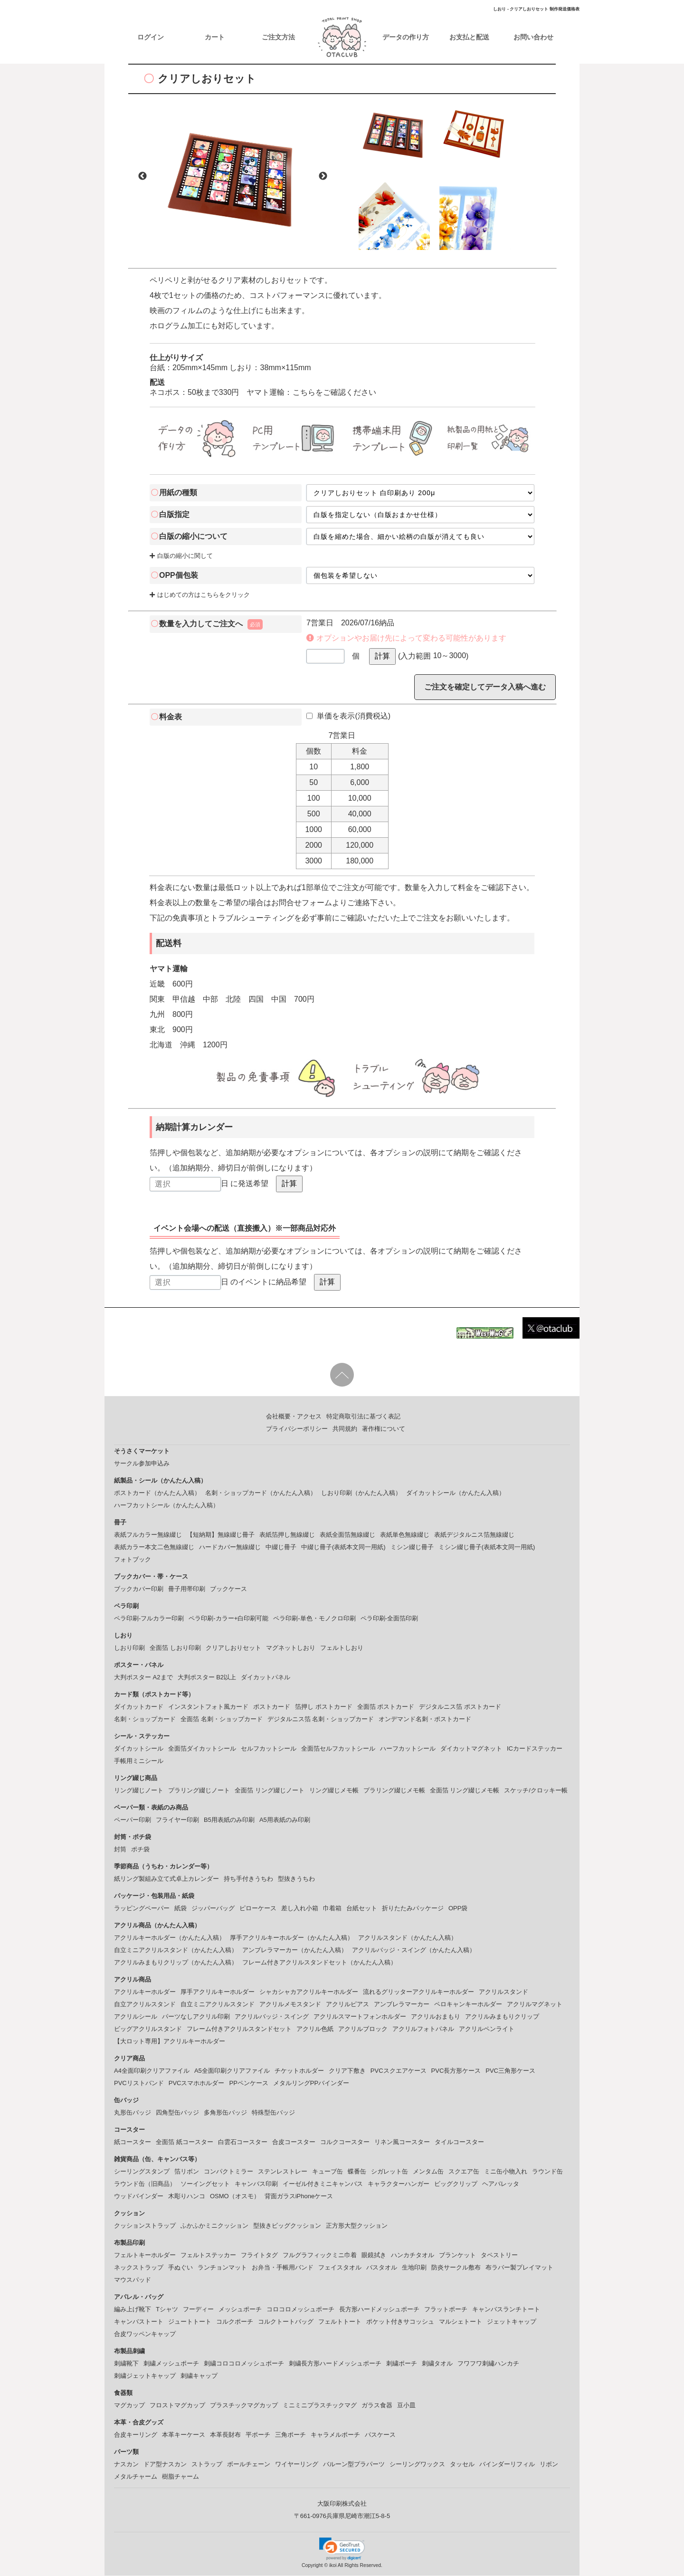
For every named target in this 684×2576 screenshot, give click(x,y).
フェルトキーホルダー (145, 2255)
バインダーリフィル (507, 2464)
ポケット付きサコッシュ (400, 2322)
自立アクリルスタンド (145, 2004)
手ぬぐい (180, 2267)
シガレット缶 (389, 2171)
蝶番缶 (357, 2171)
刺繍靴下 (126, 2363)
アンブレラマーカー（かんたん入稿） (294, 1950)
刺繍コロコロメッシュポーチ (244, 2363)
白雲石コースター (242, 2142)
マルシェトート (460, 2322)
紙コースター (132, 2142)
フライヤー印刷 (177, 1820)
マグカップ (129, 2405)
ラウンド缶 (547, 2171)
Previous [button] (142, 177)
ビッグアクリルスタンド (148, 2029)
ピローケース (257, 1908)
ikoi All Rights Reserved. (355, 2566)
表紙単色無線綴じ (404, 1535)
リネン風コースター (402, 2142)
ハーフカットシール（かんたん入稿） (166, 1505)
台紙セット (361, 1908)
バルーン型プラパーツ (354, 2464)
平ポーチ (258, 2435)
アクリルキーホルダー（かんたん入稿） (169, 1938)
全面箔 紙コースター (184, 2142)
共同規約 (344, 1429)
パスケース (380, 2435)
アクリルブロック (363, 2029)
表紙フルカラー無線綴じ (148, 1535)
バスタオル (381, 2267)
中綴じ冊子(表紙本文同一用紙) (343, 1547)
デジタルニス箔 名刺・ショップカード (320, 1719)
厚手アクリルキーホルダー (217, 1992)
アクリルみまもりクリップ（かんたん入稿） (176, 1962)
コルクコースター (345, 2142)
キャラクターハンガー (398, 2184)
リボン (549, 2464)
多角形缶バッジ (225, 2112)
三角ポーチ (290, 2435)
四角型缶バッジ (177, 2112)
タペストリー (499, 2255)
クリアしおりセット (233, 1648)
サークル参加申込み (142, 1463)
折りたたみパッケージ (413, 1908)
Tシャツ (167, 2309)
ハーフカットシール (408, 1748)
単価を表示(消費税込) (348, 716)
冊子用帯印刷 (186, 1589)
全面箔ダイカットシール (202, 1748)
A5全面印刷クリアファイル (232, 2071)
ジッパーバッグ (213, 1908)
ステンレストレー (282, 2171)
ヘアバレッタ (500, 2184)
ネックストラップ (138, 2267)
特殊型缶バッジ (273, 2112)
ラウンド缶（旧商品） (145, 2184)
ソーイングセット (205, 2184)
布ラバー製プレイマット (519, 2267)
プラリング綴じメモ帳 (394, 1790)
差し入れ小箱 (299, 1908)
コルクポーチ (234, 2322)
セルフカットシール (268, 1748)
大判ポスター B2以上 (207, 1677)
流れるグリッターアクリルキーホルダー (418, 1992)
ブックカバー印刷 (138, 1589)
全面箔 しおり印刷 (175, 1648)
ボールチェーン (248, 2464)
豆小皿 (406, 2405)
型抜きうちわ (296, 1879)
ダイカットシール (138, 1748)
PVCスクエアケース (398, 2071)
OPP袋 (457, 1908)
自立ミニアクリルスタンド (217, 2004)
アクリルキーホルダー (145, 1992)
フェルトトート (339, 2322)
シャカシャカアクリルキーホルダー (308, 1992)
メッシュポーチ (240, 2309)
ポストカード (271, 1707)
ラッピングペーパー (142, 1908)
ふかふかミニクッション (214, 2226)
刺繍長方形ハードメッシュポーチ (335, 2363)
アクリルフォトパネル (423, 2029)
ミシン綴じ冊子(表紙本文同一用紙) (486, 1547)
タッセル (462, 2464)
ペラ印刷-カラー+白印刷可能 (228, 1618)
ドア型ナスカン (165, 2464)
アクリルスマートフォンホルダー (360, 2017)
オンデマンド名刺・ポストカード (425, 1719)
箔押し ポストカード (323, 1707)
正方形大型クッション (357, 2226)
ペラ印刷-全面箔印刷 (389, 1618)
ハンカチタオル (412, 2255)
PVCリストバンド (139, 2083)
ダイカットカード (138, 1707)
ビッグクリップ (455, 2184)
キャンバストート (138, 2322)
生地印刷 (414, 2267)
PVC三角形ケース (510, 2071)
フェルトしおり (341, 1648)
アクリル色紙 (314, 2029)
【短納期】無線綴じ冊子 (221, 1535)
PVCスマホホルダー (197, 2083)
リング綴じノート (138, 1790)
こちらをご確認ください (334, 393)
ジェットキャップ (511, 2322)
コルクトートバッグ (286, 2322)
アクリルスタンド (503, 1992)
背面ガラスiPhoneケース (299, 2196)
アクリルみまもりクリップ (502, 2017)
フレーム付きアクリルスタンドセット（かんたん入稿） (319, 1962)
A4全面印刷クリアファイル (152, 2071)
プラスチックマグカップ (244, 2405)
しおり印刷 (129, 1648)
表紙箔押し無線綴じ (287, 1535)
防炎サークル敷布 (456, 2267)
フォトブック (132, 1559)
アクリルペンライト (486, 2029)
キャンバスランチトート (506, 2309)
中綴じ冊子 (281, 1547)
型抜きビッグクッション (287, 2226)
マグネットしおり (290, 1648)
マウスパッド (132, 2280)
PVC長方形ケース (456, 2071)
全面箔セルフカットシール (338, 1748)
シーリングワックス (417, 2464)
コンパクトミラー (228, 2171)
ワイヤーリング (296, 2464)
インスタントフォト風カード (208, 1707)
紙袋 (180, 1908)
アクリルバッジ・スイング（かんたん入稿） (413, 1950)
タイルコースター (459, 2142)
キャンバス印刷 (256, 2184)
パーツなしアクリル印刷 (196, 2017)
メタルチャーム (135, 2476)
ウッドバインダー (138, 2196)
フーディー (198, 2309)
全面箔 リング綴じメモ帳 (465, 1790)
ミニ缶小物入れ (505, 2171)
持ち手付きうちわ (248, 1879)
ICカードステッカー (534, 1748)
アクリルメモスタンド (290, 2004)
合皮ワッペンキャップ (145, 2334)
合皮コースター (293, 2142)
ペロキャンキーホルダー (468, 2004)
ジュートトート (189, 2322)
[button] (342, 2549)
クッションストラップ (145, 2226)
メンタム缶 (428, 2171)
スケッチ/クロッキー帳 (536, 1790)
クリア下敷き (347, 2071)
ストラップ (206, 2464)
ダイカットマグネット (471, 1748)
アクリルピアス (347, 2004)
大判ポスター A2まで (143, 1677)
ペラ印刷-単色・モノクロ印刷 (314, 1618)
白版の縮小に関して (181, 556)
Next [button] (323, 177)
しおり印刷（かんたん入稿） (361, 1493)
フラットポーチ (445, 2309)
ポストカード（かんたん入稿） (157, 1493)
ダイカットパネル (265, 1677)
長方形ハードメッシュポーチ (379, 2309)
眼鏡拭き (373, 2255)
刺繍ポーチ (401, 2363)
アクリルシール (135, 2017)
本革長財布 (225, 2435)
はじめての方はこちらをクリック (200, 595)
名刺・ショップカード (145, 1719)
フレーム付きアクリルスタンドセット (239, 2029)
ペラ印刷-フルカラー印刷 (149, 1618)
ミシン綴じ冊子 (412, 1547)
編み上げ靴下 (132, 2309)
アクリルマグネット (534, 2004)
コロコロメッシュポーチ (300, 2309)
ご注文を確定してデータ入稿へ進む (485, 687)
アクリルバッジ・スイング (272, 2017)
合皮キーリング (135, 2435)
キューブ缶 (327, 2171)
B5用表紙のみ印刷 (229, 1820)
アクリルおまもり (435, 2017)
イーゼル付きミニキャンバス (323, 2184)
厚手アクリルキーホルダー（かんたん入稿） (291, 1938)
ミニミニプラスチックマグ (320, 2405)
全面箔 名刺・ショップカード (221, 1719)
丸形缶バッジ (132, 2112)
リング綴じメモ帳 (334, 1790)
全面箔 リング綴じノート (269, 1790)
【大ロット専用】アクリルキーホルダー (169, 2041)
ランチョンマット (222, 2267)
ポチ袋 (140, 1849)
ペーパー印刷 (132, 1820)
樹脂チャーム (180, 2476)
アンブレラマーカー (401, 2004)
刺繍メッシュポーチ (171, 2363)
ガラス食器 (376, 2405)
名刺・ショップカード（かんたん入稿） (260, 1493)
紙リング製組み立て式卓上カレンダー (166, 1879)
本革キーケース (183, 2435)
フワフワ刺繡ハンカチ (488, 2363)
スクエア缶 (463, 2171)
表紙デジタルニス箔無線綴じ (474, 1535)
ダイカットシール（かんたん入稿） (455, 1493)
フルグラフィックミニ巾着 (320, 2255)
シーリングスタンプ (142, 2171)
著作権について (383, 1429)
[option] (232, 177)
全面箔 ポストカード (386, 1707)
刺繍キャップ (199, 2376)
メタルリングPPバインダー (311, 2083)
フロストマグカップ (177, 2405)
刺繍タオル (437, 2363)
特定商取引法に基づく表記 (363, 1416)
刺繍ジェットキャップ (145, 2376)
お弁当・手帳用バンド (283, 2267)
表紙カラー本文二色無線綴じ (154, 1547)
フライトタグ (259, 2255)
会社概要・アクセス (294, 1416)
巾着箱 (332, 1908)
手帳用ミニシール (138, 1761)
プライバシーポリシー (297, 1429)
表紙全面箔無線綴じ (347, 1535)
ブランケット (457, 2255)
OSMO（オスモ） (235, 2196)
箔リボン (186, 2171)
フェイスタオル (339, 2267)
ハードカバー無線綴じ (230, 1547)
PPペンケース (248, 2083)
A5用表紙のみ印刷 (284, 1820)
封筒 (120, 1849)
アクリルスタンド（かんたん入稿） (407, 1938)
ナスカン (126, 2464)
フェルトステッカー (208, 2255)
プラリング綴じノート (199, 1790)
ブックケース (228, 1589)
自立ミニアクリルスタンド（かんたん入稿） (176, 1950)
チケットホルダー (299, 2071)
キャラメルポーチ (335, 2435)
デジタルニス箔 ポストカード (460, 1707)
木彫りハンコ (186, 2196)
